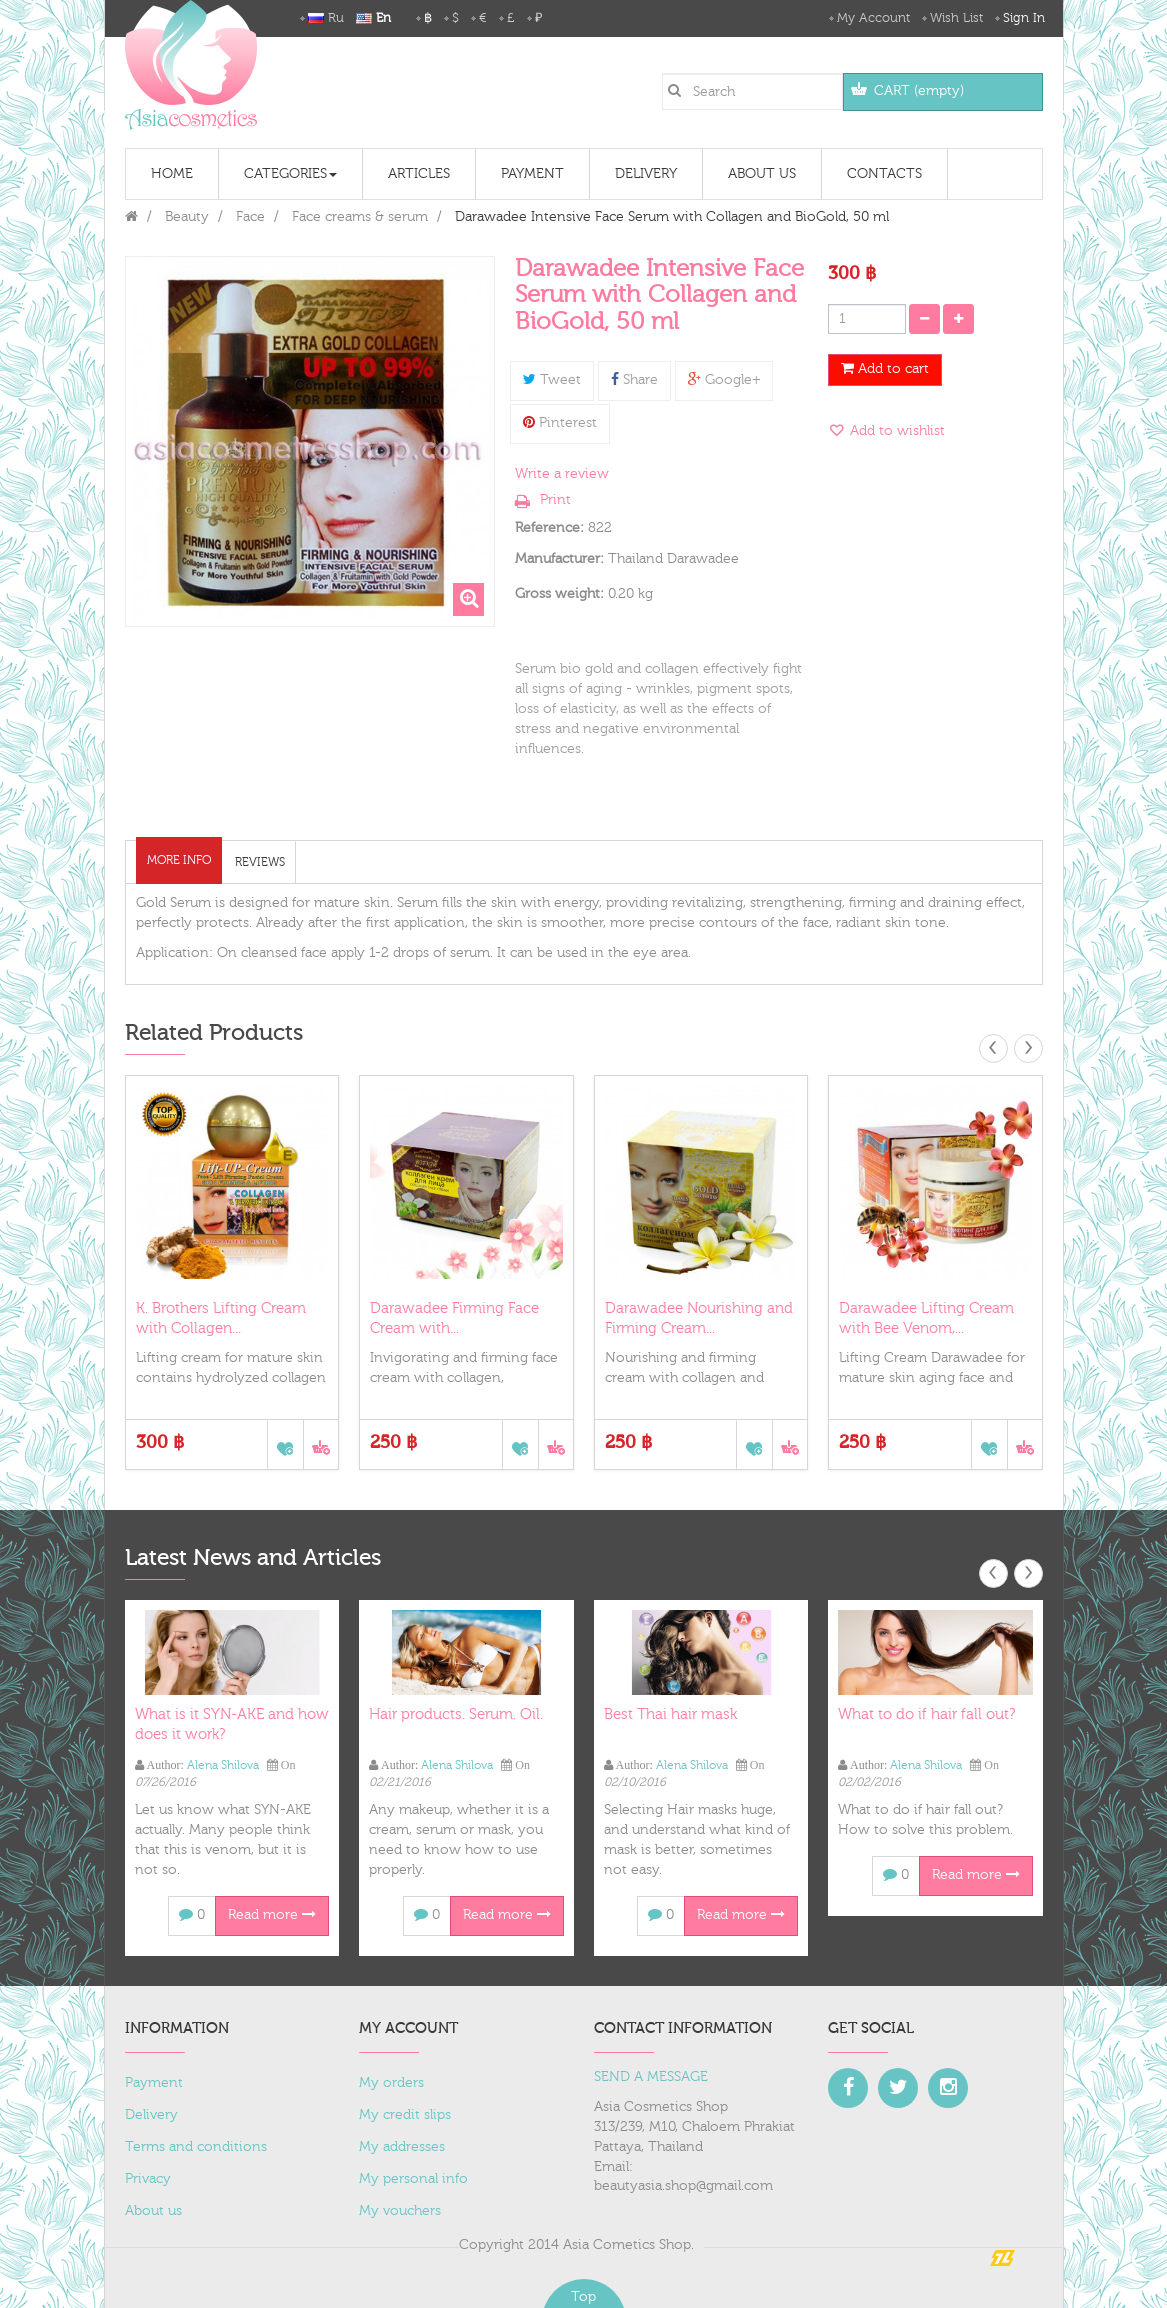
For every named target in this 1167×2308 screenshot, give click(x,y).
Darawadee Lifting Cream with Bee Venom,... (926, 1318)
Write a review (562, 474)
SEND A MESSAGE (651, 2077)
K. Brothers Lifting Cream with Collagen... (221, 1318)
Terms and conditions (196, 2147)
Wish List (956, 18)
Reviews (260, 862)
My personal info (413, 2179)
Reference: (549, 528)
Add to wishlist (895, 431)
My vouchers (400, 2211)
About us (153, 2211)
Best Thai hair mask (670, 1714)
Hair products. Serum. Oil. (456, 1714)
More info (179, 860)
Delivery (151, 2115)
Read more (272, 1915)
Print (555, 500)
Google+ (724, 380)
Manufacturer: (559, 559)
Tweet (552, 380)
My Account (873, 18)
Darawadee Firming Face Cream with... (454, 1318)
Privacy (148, 2179)
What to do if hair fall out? (926, 1714)
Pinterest (560, 423)
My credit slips (405, 2115)
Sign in (1024, 18)
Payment (154, 2083)
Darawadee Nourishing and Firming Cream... (699, 1318)
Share (634, 380)
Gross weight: (559, 594)
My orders (391, 2083)
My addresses (402, 2147)
